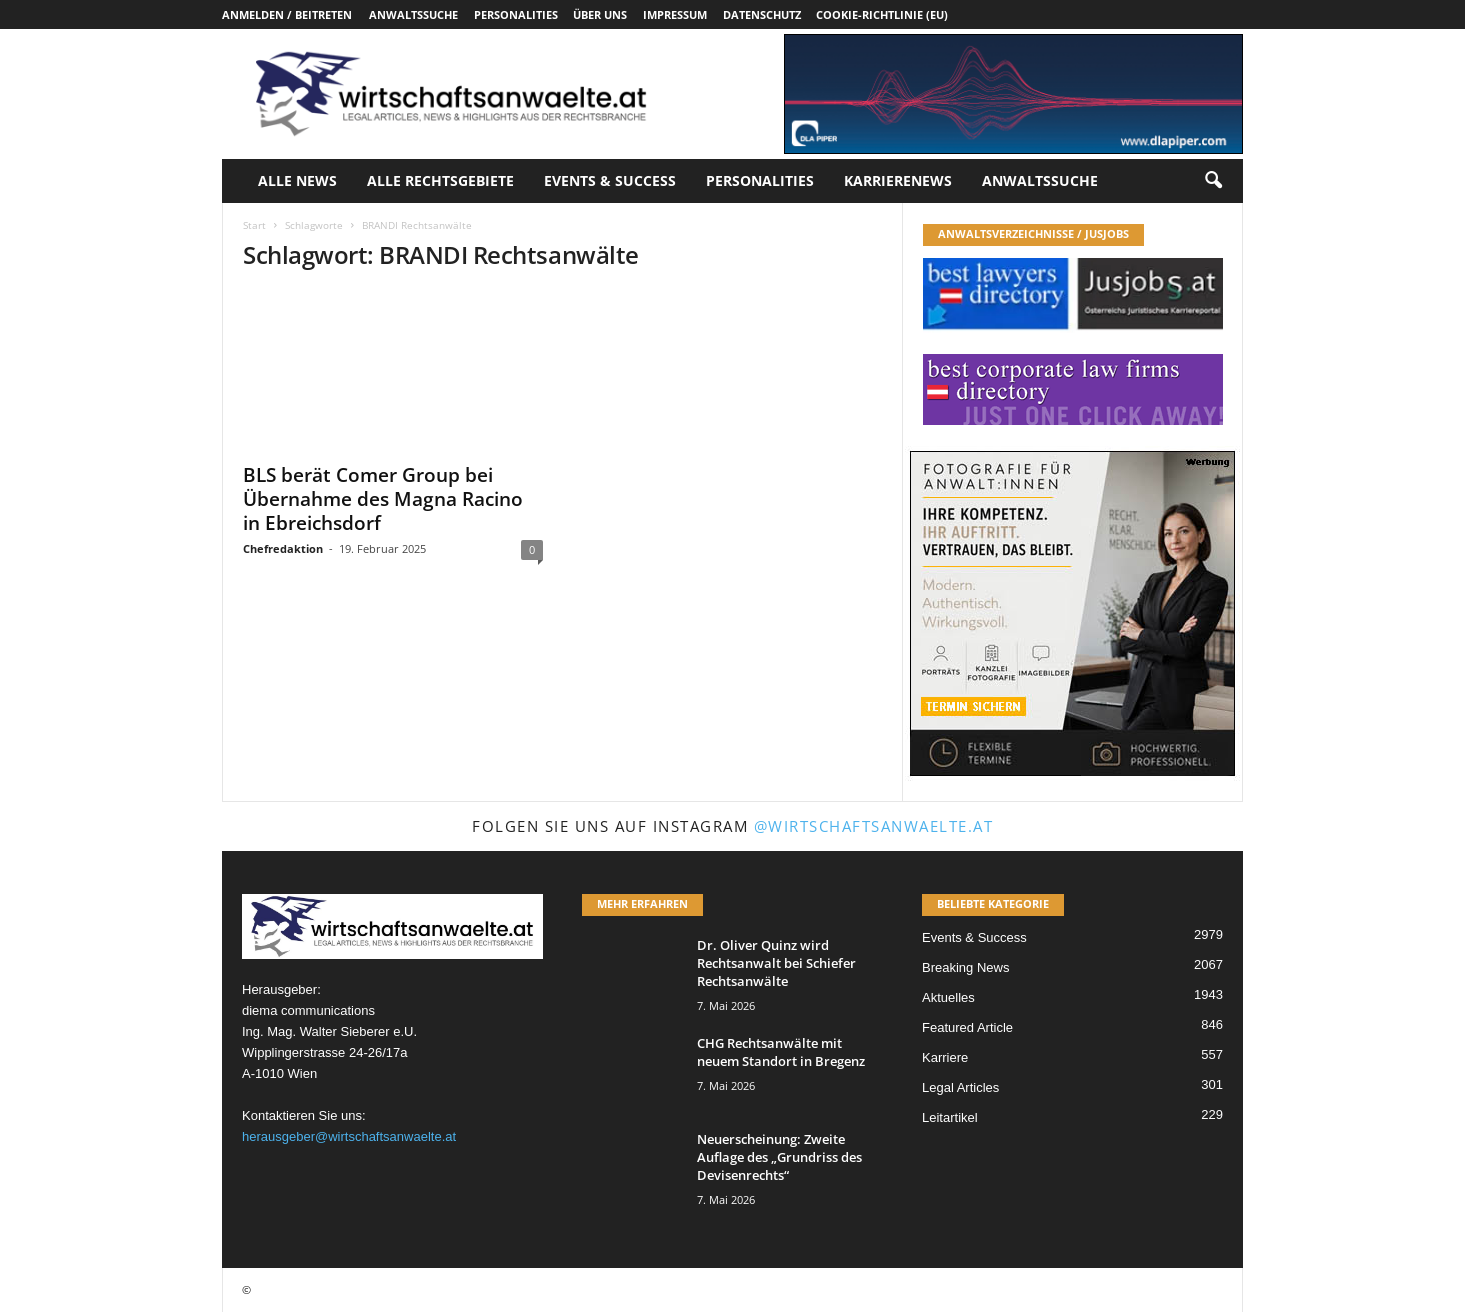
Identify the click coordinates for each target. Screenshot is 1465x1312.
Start (254, 225)
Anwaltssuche (413, 14)
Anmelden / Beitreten (287, 14)
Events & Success (610, 180)
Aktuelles (948, 997)
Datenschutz (762, 14)
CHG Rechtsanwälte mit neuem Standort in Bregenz (781, 1052)
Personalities (516, 14)
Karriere (945, 1057)
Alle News (297, 180)
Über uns (600, 14)
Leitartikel (950, 1117)
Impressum (675, 14)
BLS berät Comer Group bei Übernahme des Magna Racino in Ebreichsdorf (383, 499)
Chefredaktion (283, 548)
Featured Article (967, 1027)
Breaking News (965, 967)
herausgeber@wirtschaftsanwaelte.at (349, 1136)
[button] (1213, 181)
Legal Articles (960, 1087)
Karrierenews (898, 180)
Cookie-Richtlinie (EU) (882, 14)
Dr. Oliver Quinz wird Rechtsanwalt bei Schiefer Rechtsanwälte (776, 963)
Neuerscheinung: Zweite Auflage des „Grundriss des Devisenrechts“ (779, 1157)
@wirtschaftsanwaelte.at (874, 826)
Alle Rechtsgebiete (440, 180)
